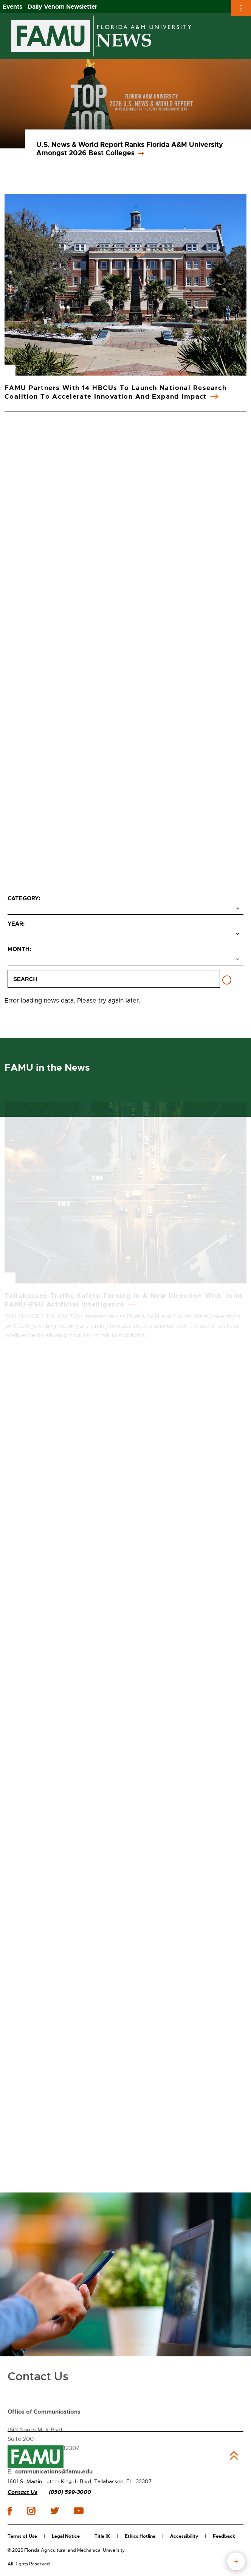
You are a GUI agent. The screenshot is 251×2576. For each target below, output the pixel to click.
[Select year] (125, 934)
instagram (31, 2511)
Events (12, 7)
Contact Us (22, 2492)
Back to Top (234, 2455)
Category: (24, 898)
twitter (54, 2510)
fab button (236, 2561)
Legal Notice (66, 2536)
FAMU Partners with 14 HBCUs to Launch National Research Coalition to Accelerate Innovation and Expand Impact (115, 392)
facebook (10, 2511)
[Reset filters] (227, 980)
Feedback (224, 2536)
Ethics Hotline (140, 2536)
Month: (19, 949)
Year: (16, 924)
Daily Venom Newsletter (63, 7)
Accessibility (184, 2536)
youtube (78, 2510)
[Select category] (125, 909)
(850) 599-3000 (70, 2492)
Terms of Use (22, 2536)
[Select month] (125, 959)
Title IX (102, 2536)
